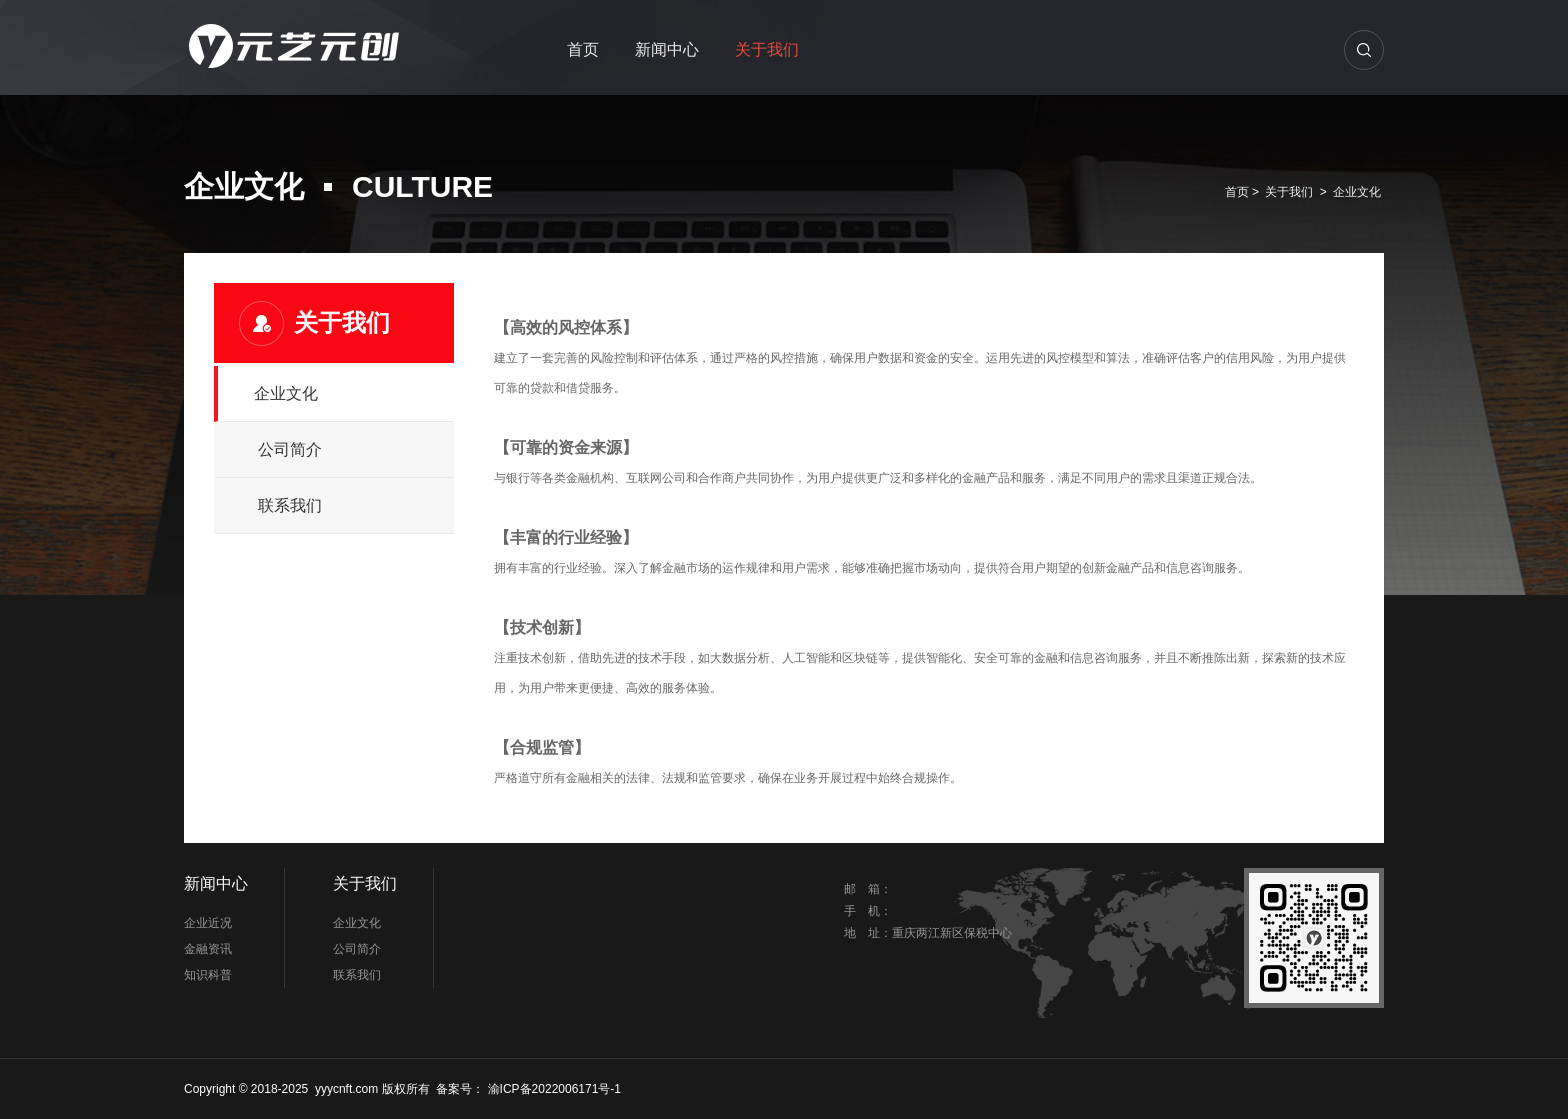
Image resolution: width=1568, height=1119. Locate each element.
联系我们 (290, 505)
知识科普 (208, 975)
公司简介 (290, 449)
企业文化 (1357, 192)
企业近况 (208, 923)
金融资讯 (208, 949)
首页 (583, 49)
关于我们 (767, 49)
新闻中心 (667, 49)
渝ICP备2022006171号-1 (552, 1089)
